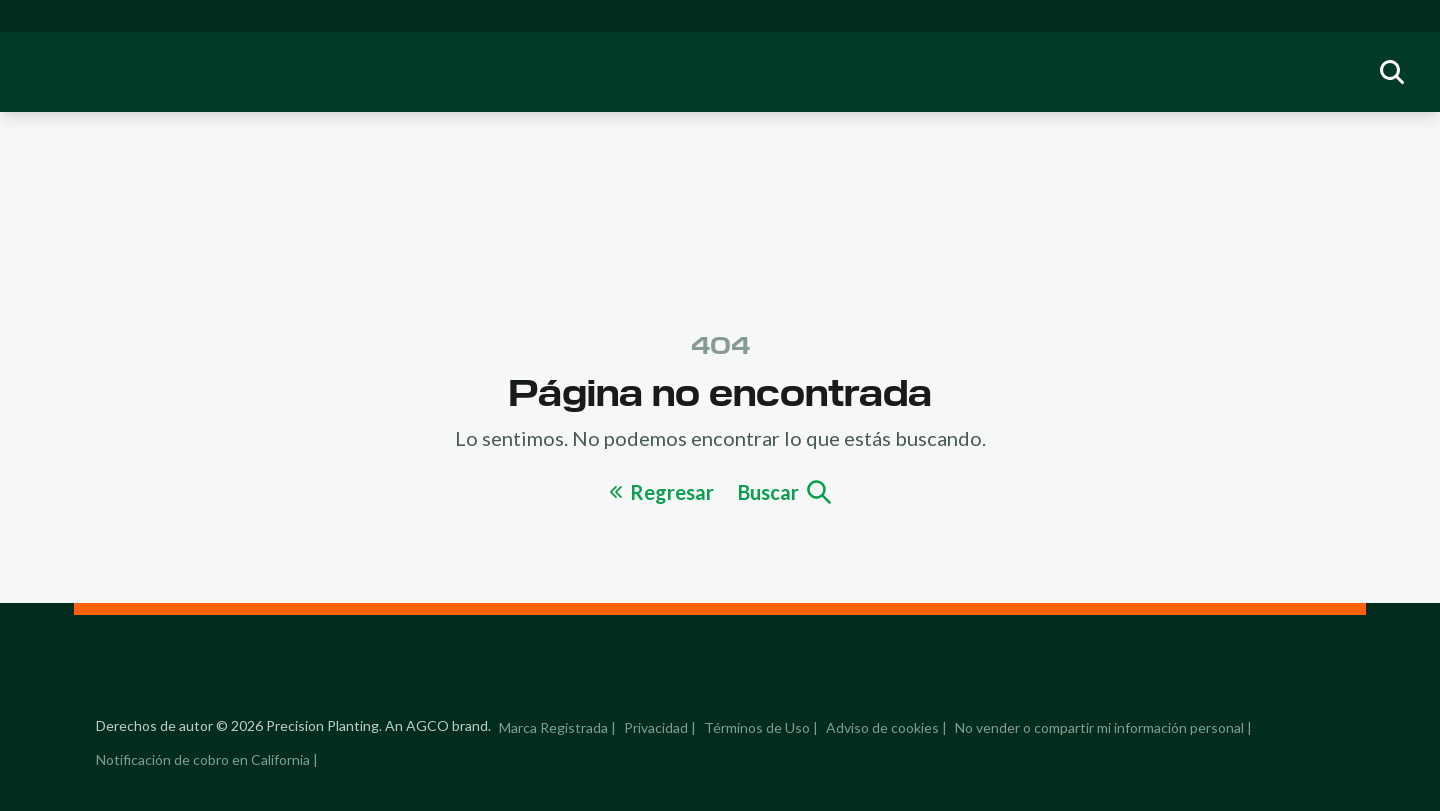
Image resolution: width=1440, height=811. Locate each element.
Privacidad (656, 727)
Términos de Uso (757, 727)
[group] (1392, 72)
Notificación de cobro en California (203, 759)
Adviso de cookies (882, 727)
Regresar (662, 492)
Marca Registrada (553, 727)
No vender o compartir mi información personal (1099, 727)
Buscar (784, 492)
